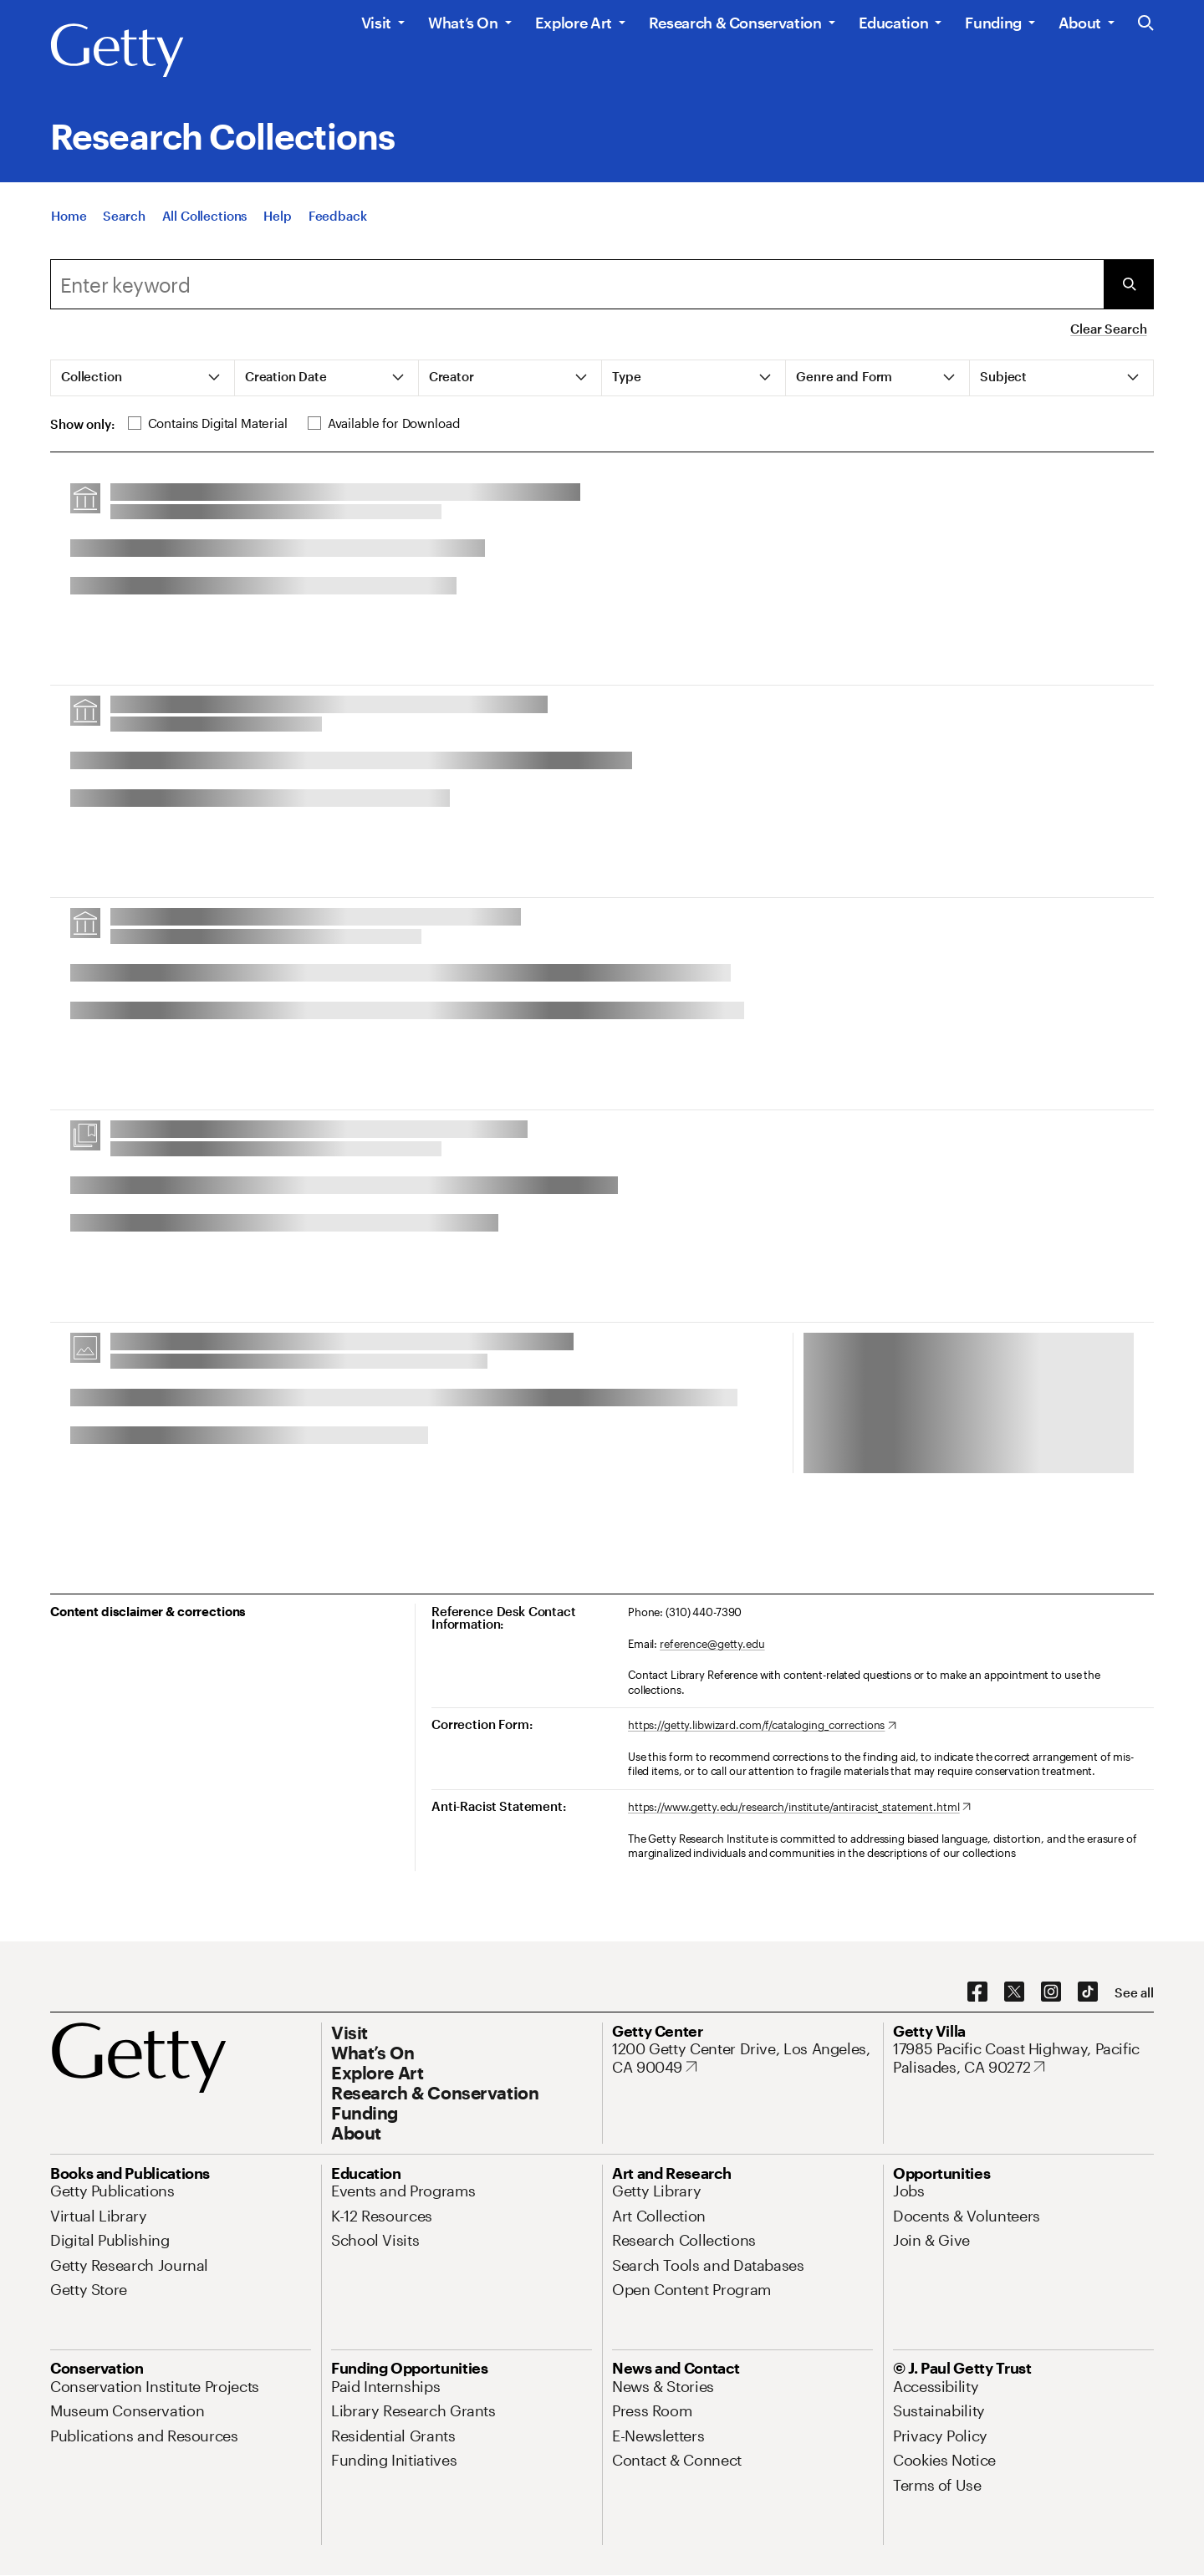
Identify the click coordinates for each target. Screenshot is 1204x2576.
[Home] (68, 216)
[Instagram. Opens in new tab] (1051, 1992)
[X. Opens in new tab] (1014, 1992)
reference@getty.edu (712, 1643)
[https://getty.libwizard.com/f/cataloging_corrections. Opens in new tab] (762, 1725)
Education (894, 22)
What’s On (463, 22)
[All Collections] (204, 216)
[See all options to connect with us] (1134, 1993)
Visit (376, 22)
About (1080, 22)
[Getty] (117, 51)
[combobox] (577, 284)
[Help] (277, 216)
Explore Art (573, 22)
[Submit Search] (1129, 284)
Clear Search (1108, 328)
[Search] (124, 216)
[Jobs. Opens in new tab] (909, 2190)
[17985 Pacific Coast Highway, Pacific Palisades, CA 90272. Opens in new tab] (1023, 2058)
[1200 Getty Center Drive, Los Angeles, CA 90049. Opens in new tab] (742, 2058)
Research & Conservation (735, 22)
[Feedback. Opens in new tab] (338, 216)
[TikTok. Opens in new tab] (1088, 1992)
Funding (993, 22)
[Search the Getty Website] (1146, 24)
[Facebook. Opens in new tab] (977, 1992)
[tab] (143, 377)
